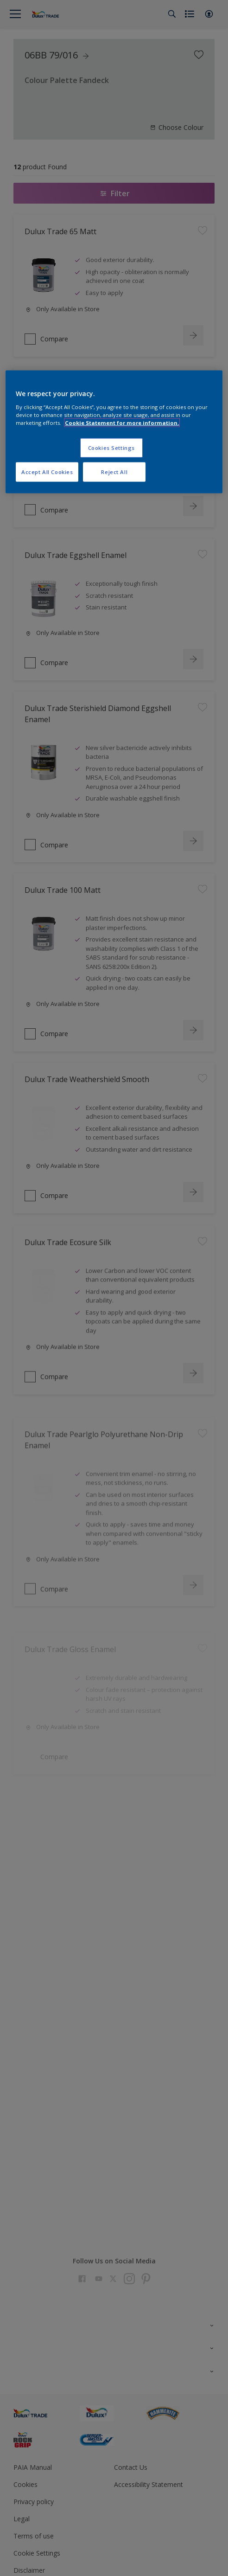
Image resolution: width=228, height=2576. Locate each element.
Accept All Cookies (47, 471)
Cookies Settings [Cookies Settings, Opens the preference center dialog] (111, 447)
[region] (114, 432)
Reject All (114, 471)
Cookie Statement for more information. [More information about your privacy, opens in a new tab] (122, 422)
